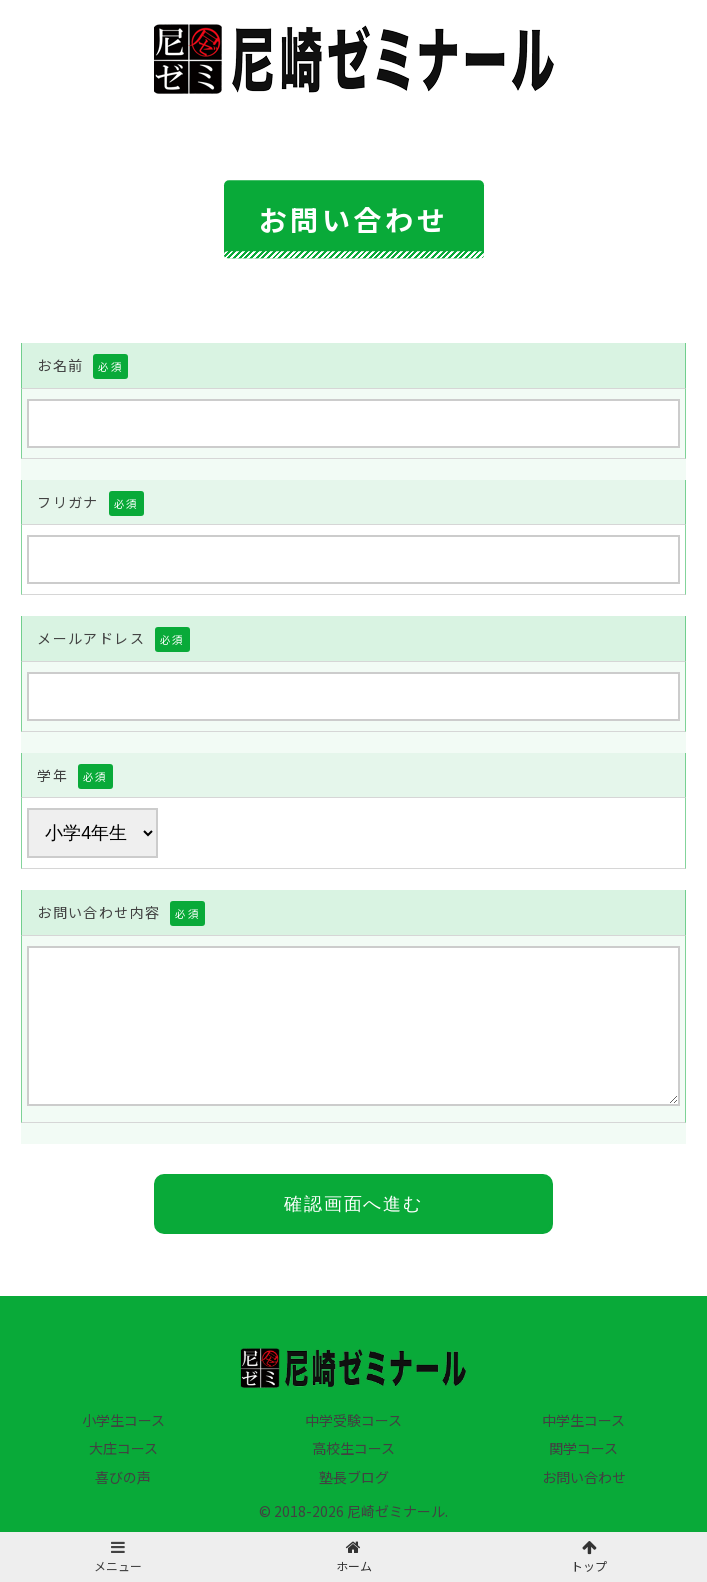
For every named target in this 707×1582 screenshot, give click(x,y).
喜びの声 (123, 1477)
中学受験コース (353, 1420)
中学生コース (583, 1420)
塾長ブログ (354, 1477)
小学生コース (123, 1420)
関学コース (583, 1448)
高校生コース (353, 1448)
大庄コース (123, 1448)
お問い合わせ (584, 1477)
